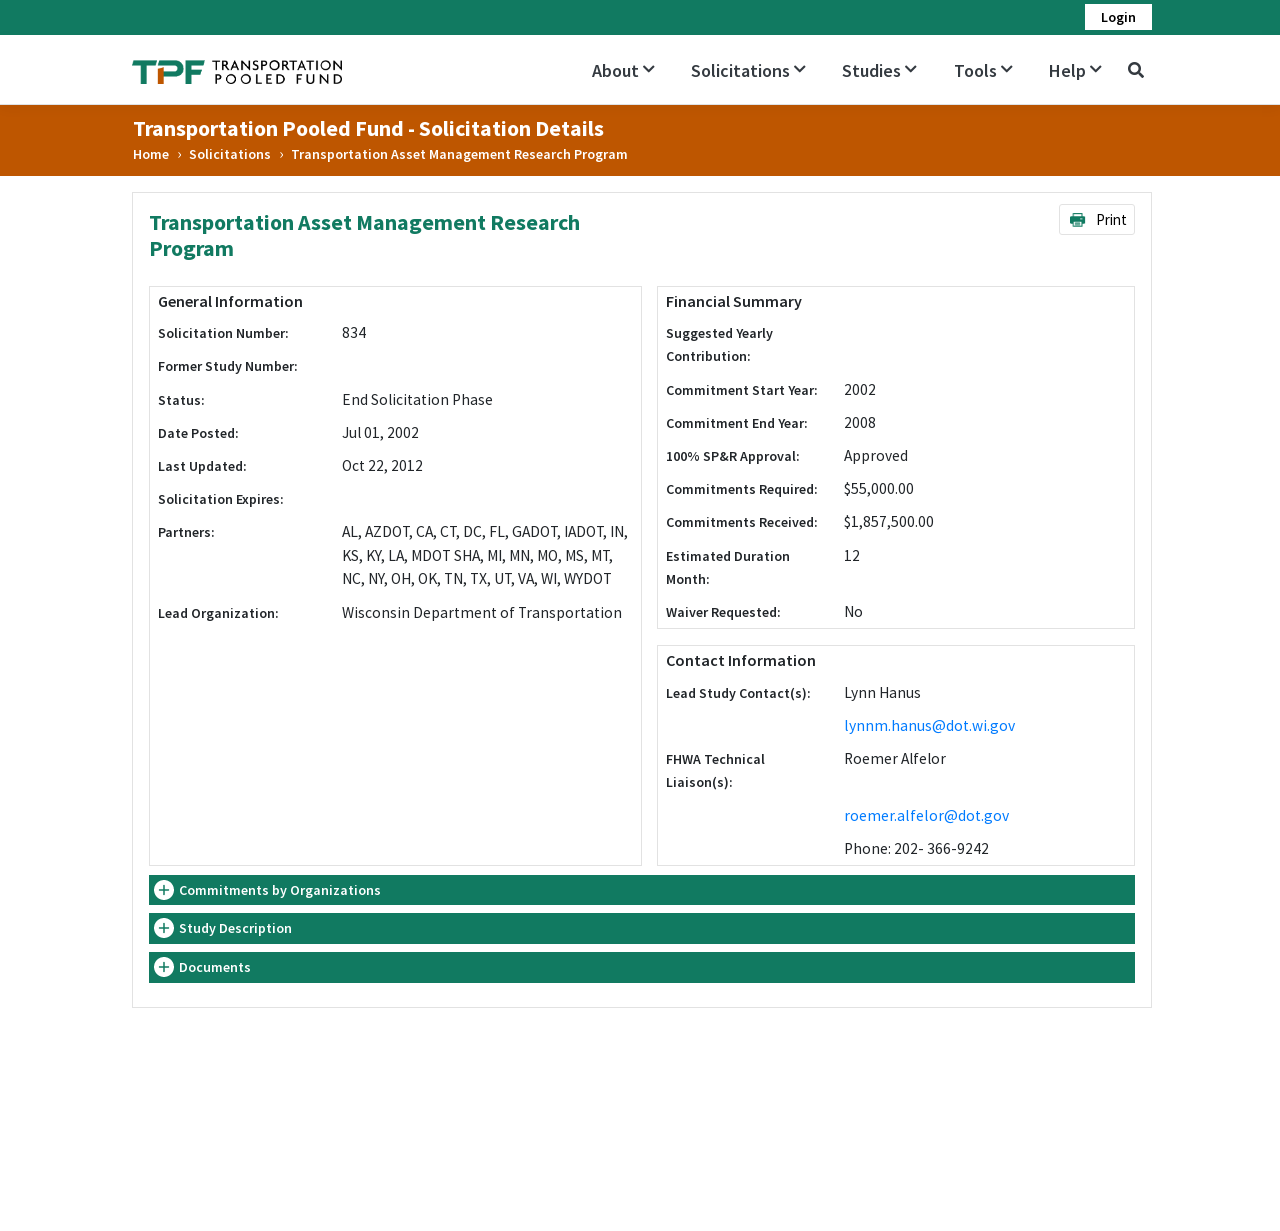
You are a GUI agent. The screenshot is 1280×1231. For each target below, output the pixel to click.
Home (151, 154)
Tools (983, 70)
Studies (879, 70)
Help (1075, 70)
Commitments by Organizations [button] (280, 890)
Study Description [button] (235, 928)
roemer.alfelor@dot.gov (926, 815)
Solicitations (748, 70)
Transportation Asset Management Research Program (459, 154)
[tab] (642, 890)
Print (1097, 219)
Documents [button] (215, 967)
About (623, 70)
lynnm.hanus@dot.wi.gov (929, 725)
